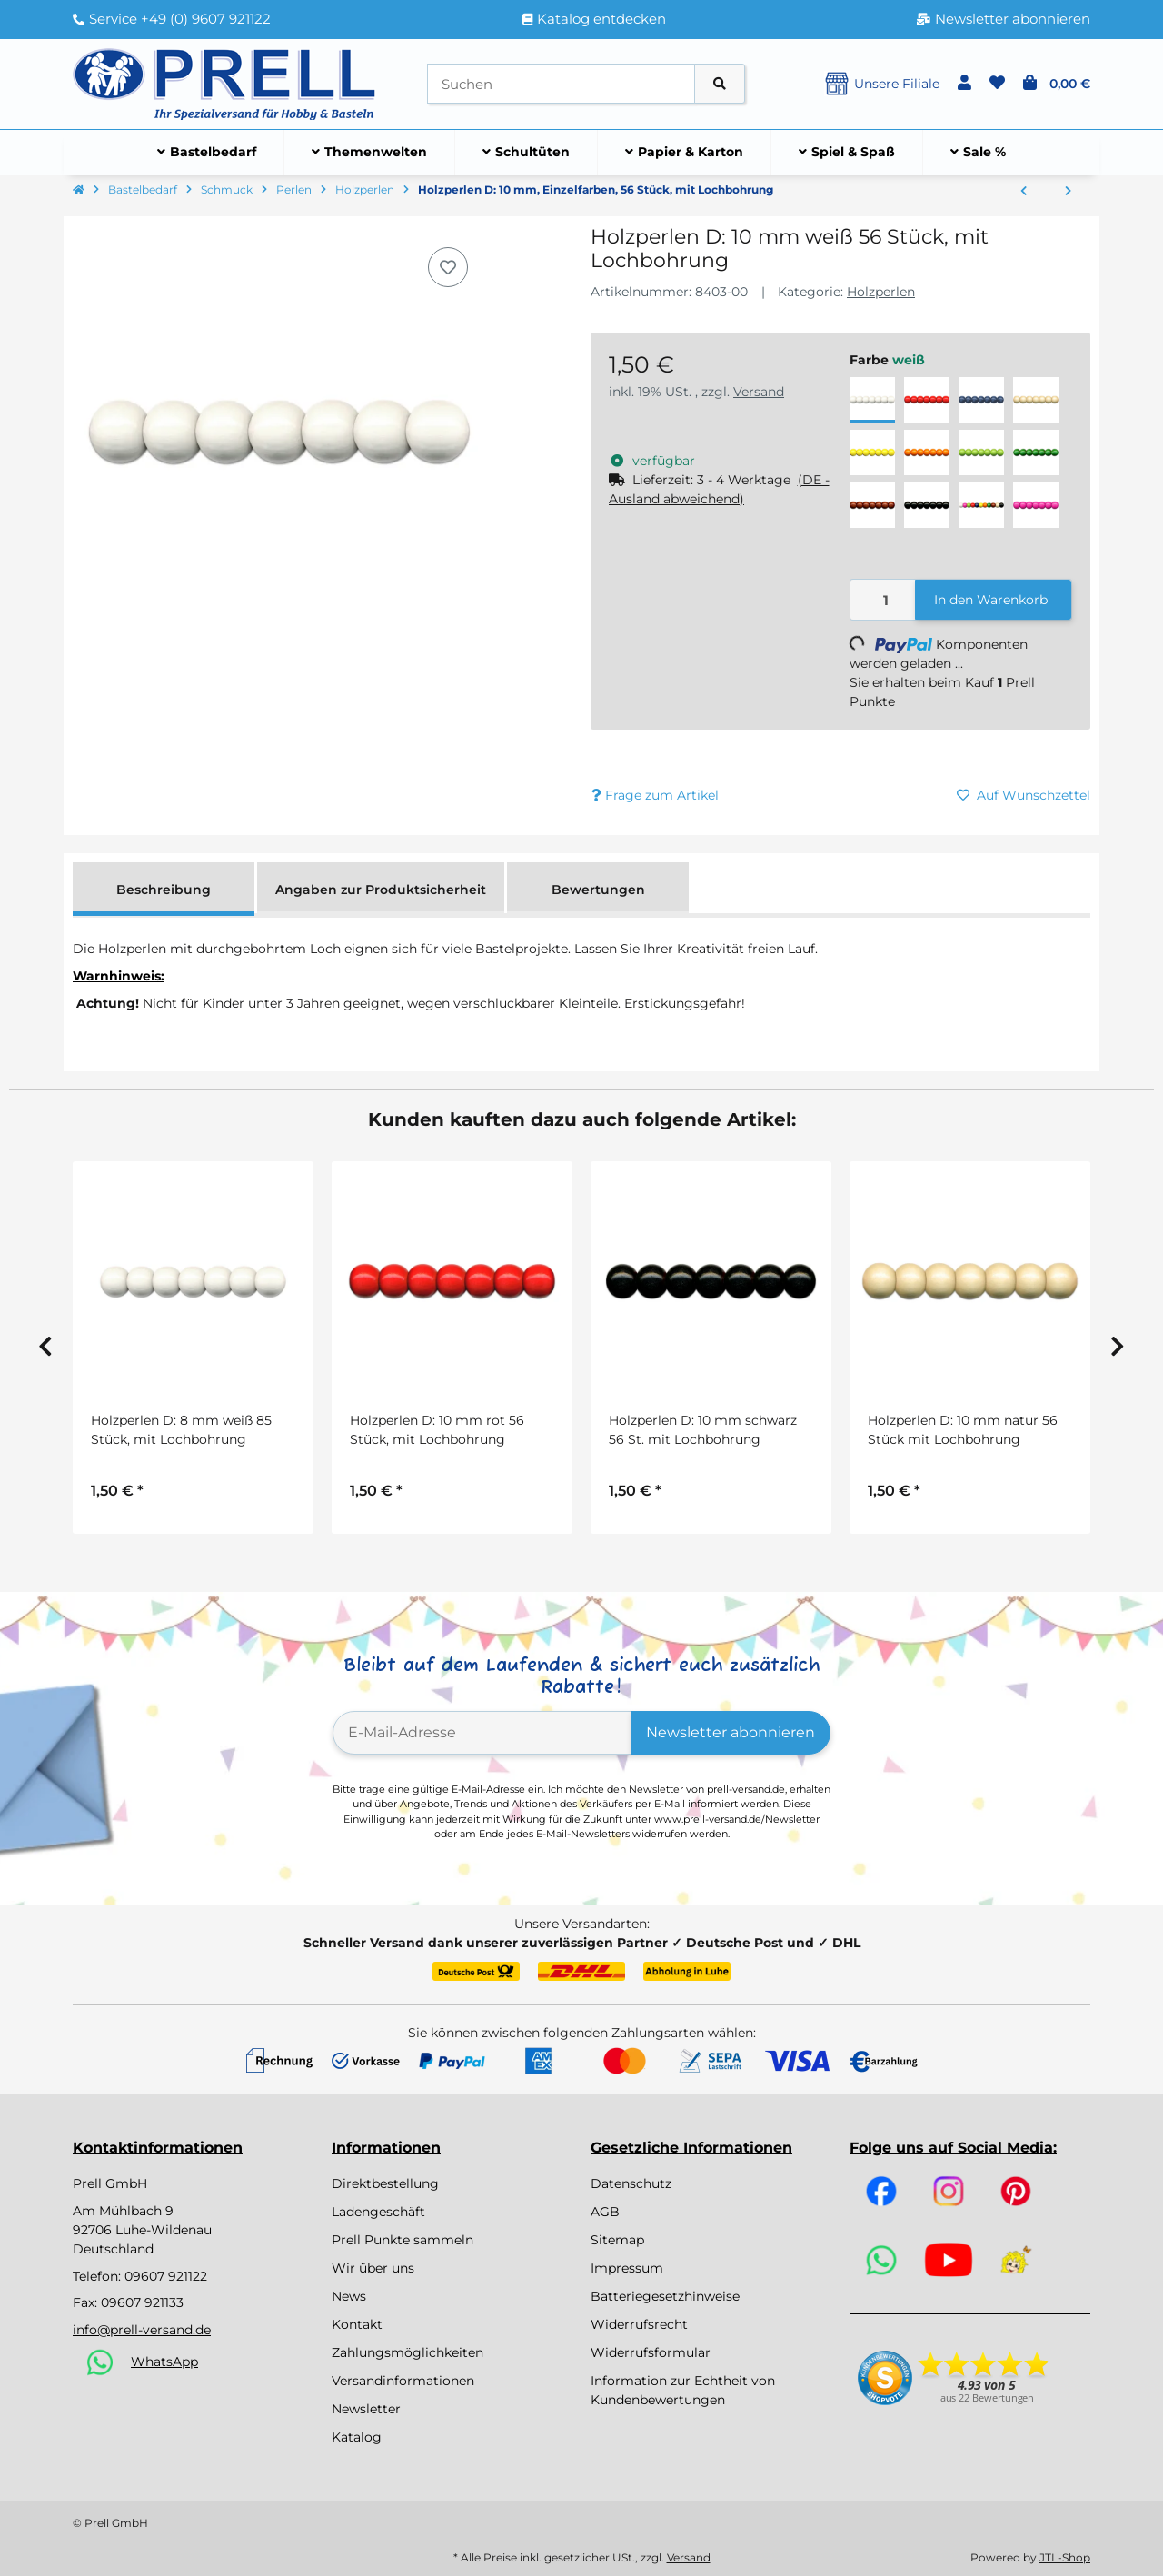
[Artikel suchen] (719, 84)
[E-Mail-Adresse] (482, 1733)
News (349, 2296)
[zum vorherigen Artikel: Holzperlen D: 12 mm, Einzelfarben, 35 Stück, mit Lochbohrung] (1023, 191)
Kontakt (357, 2324)
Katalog (357, 2437)
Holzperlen (881, 291)
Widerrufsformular (651, 2352)
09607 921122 (165, 2276)
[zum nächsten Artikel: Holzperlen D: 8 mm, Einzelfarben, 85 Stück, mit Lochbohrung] (1068, 191)
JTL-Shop (1064, 2557)
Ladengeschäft (378, 2211)
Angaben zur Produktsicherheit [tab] (380, 889)
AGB (605, 2211)
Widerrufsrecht (639, 2324)
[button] (964, 84)
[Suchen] (561, 84)
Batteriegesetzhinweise (665, 2296)
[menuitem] (207, 152)
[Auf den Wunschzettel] (448, 267)
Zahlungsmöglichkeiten (407, 2352)
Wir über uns (373, 2268)
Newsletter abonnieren (730, 1732)
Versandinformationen (403, 2380)
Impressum (627, 2268)
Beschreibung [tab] (163, 889)
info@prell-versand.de (142, 2330)
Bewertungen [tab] (598, 889)
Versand (758, 391)
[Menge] (883, 600)
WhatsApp (164, 2361)
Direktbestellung (385, 2183)
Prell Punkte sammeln (402, 2240)
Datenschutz (631, 2183)
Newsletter (366, 2409)
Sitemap (617, 2240)
